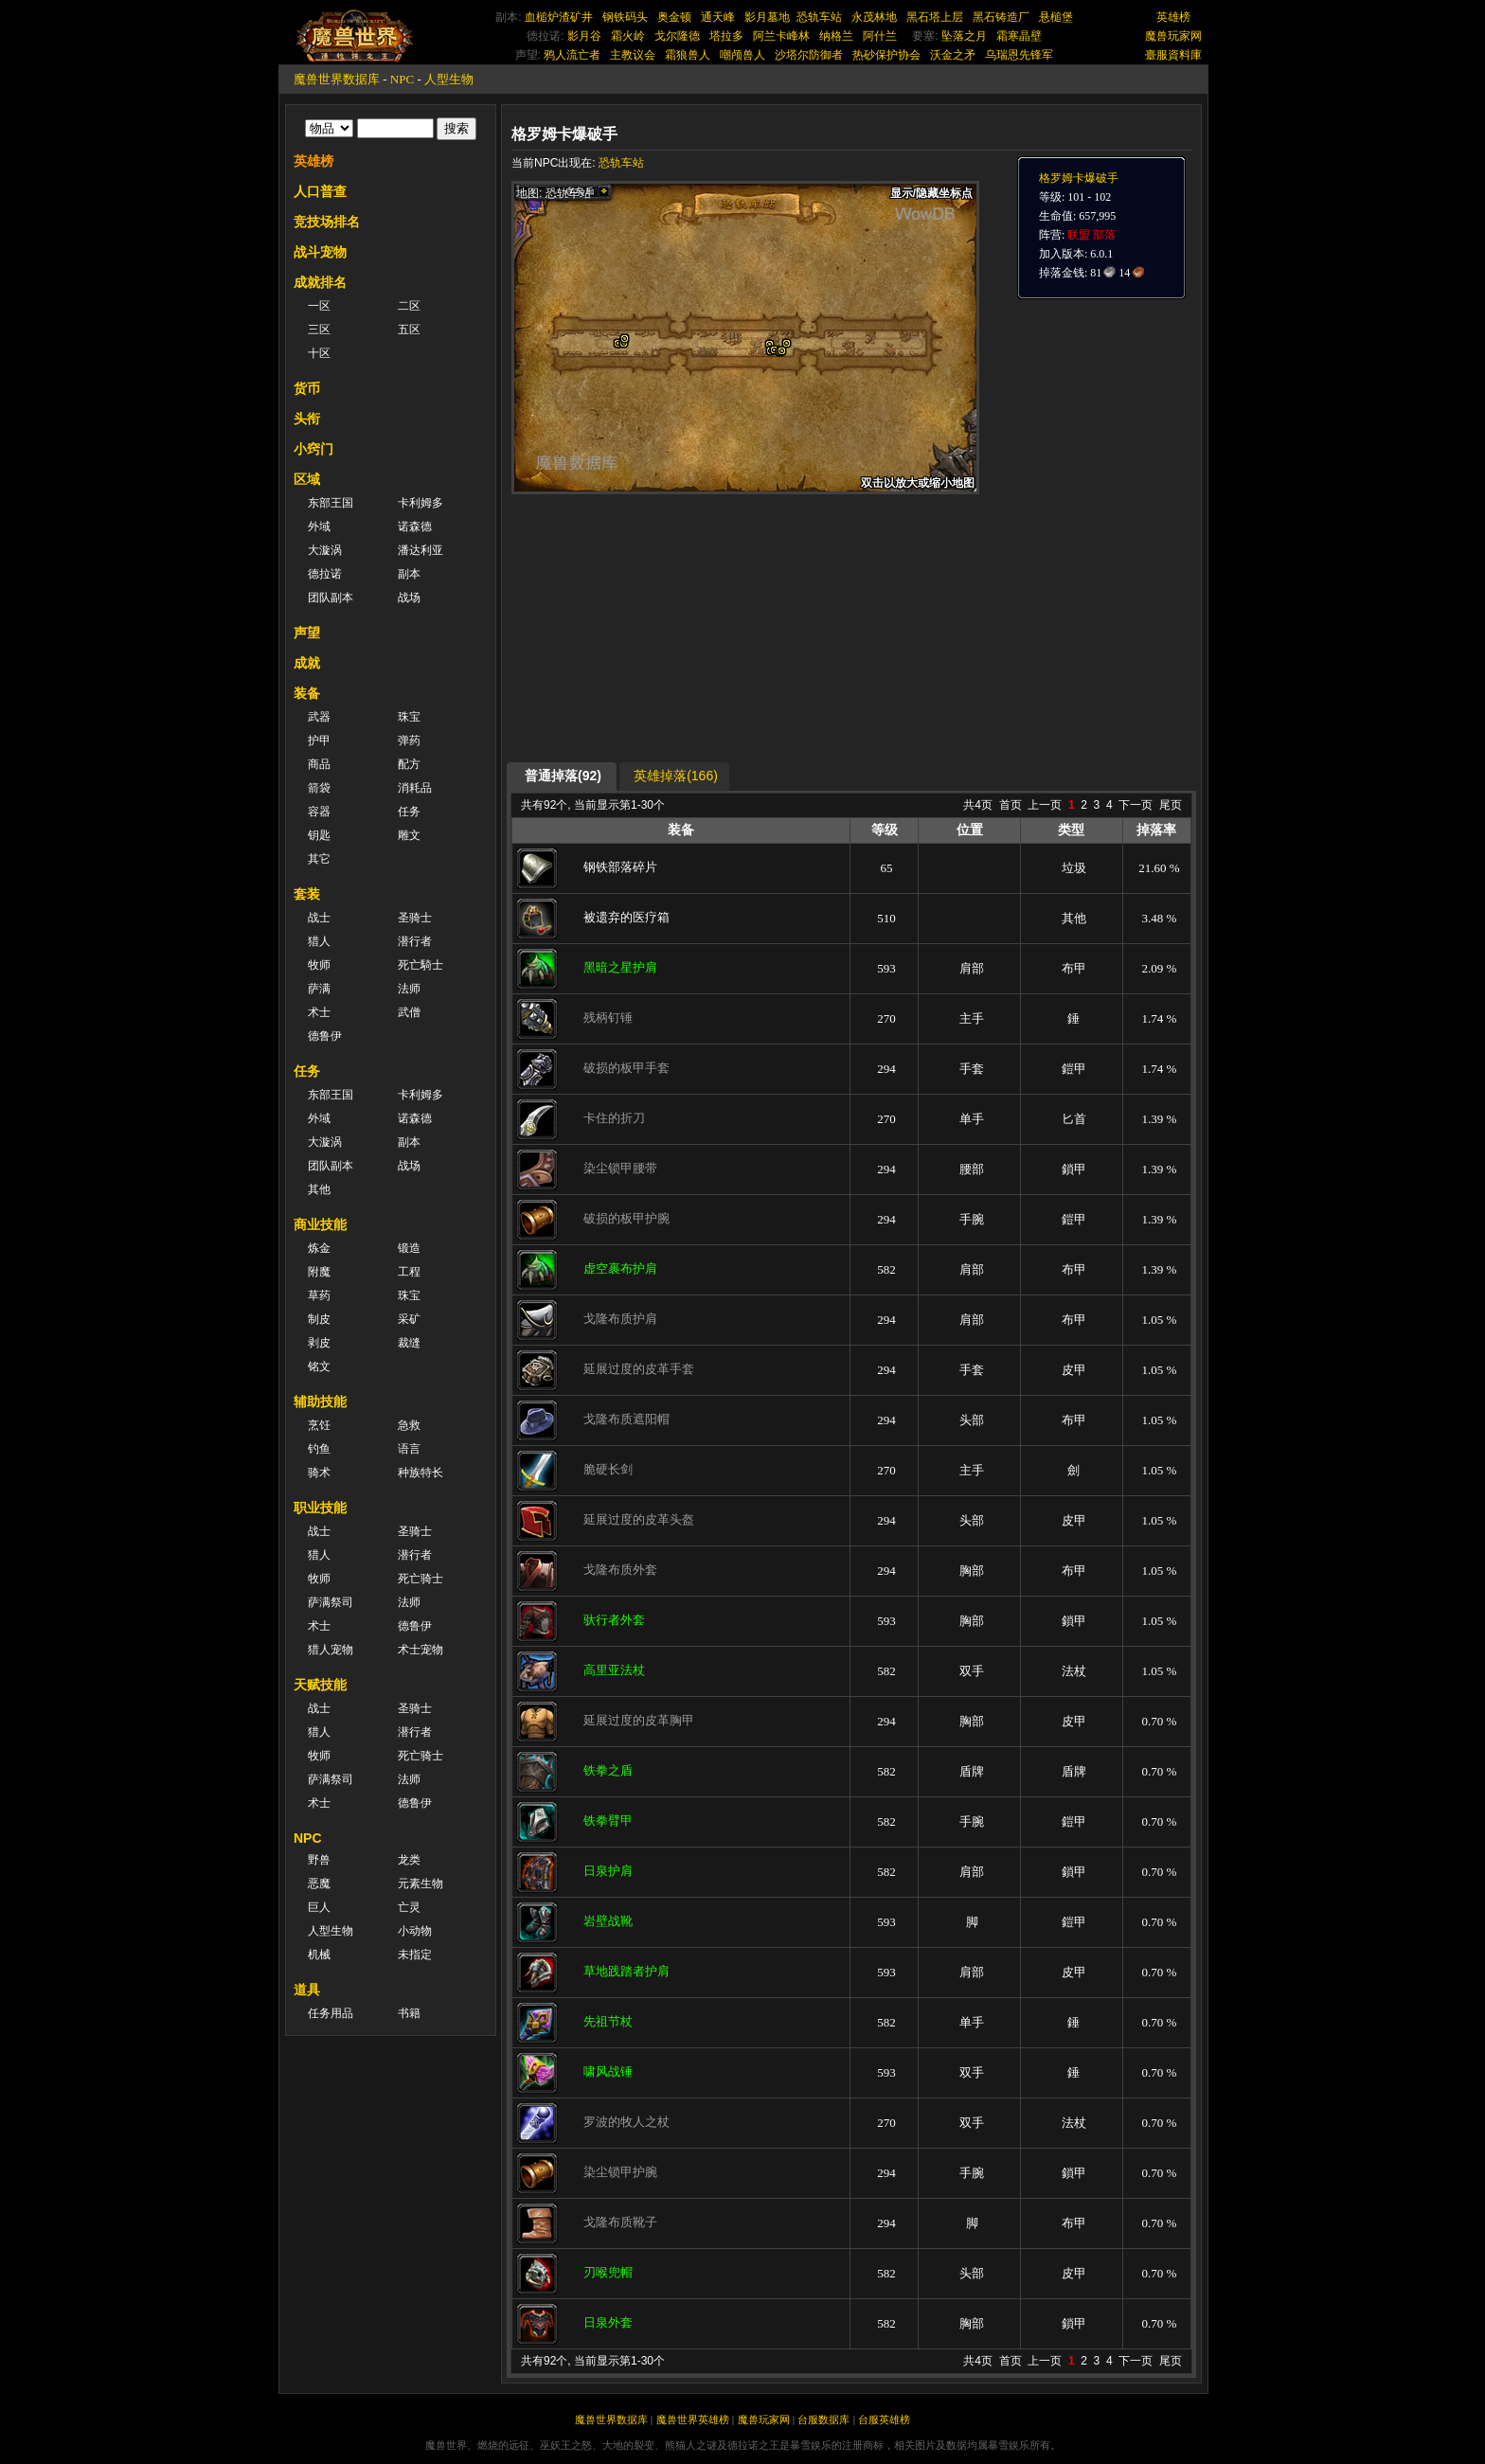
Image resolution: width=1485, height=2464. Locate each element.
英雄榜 (1173, 17)
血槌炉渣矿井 (559, 17)
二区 (409, 305)
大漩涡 (325, 550)
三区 (319, 329)
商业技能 (320, 1224)
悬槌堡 (1056, 17)
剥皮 (319, 1342)
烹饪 (319, 1425)
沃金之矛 (952, 55)
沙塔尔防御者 (809, 55)
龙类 (409, 1859)
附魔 (319, 1271)
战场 (409, 597)
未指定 (415, 1954)
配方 (409, 764)
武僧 (409, 1012)
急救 (409, 1425)
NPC (402, 79)
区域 (307, 479)
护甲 (319, 740)
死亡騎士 (420, 965)
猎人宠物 (330, 1649)
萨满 (319, 988)
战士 (319, 917)
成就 (307, 662)
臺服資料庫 (1173, 55)
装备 (307, 693)
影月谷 (584, 36)
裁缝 (409, 1342)
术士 (319, 1012)
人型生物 (449, 79)
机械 (319, 1954)
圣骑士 (415, 917)
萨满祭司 (330, 1602)
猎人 (319, 941)
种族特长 (420, 1472)
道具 (307, 1989)
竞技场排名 (327, 221)
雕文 (409, 835)
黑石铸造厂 (1001, 17)
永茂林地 (874, 17)
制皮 (319, 1319)
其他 (319, 1189)
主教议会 (632, 55)
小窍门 (313, 448)
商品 (319, 764)
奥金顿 (674, 17)
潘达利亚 (420, 550)
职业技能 (320, 1507)
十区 (319, 353)
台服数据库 (823, 2419)
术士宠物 (420, 1649)
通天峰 (718, 17)
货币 (307, 388)
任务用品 (330, 2013)
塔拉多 (726, 36)
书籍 (409, 2013)
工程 (409, 1271)
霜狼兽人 (687, 55)
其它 (319, 859)
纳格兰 (836, 36)
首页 (1010, 805)
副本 (409, 573)
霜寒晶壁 (1019, 36)
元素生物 (420, 1883)
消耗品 (415, 788)
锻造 (409, 1248)
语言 (409, 1448)
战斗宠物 (320, 251)
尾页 (1170, 805)
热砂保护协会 (886, 55)
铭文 (319, 1366)
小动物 (415, 1930)
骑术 (319, 1472)
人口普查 (320, 191)
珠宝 (409, 716)
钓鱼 (319, 1448)
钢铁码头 (625, 17)
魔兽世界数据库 (337, 79)
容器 (319, 811)
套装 (307, 894)
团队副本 (330, 597)
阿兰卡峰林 (781, 36)
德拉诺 (325, 573)
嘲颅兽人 (742, 55)
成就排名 (320, 282)
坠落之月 (964, 36)
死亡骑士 (420, 1578)
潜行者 (415, 941)
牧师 (319, 965)
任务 (409, 811)
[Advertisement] (690, 626)
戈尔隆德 (677, 36)
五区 (409, 329)
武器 (319, 716)
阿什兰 (880, 36)
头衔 (307, 418)
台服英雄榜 (884, 2419)
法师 (409, 988)
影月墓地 (767, 17)
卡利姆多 (420, 502)
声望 (307, 632)
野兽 (319, 1859)
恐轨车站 (819, 17)
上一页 (1045, 805)
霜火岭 (628, 36)
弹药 (409, 740)
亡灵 (409, 1907)
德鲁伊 (325, 1036)
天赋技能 (320, 1684)
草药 (319, 1295)
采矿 (409, 1319)
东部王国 (330, 502)
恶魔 (319, 1883)
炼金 (319, 1248)
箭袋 (319, 788)
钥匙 (319, 835)
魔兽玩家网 (1173, 36)
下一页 (1135, 805)
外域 (319, 526)
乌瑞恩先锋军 (1019, 55)
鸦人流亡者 (572, 55)
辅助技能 (320, 1401)
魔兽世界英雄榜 (692, 2419)
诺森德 (415, 526)
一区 (319, 305)
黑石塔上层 (934, 17)
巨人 (319, 1907)
